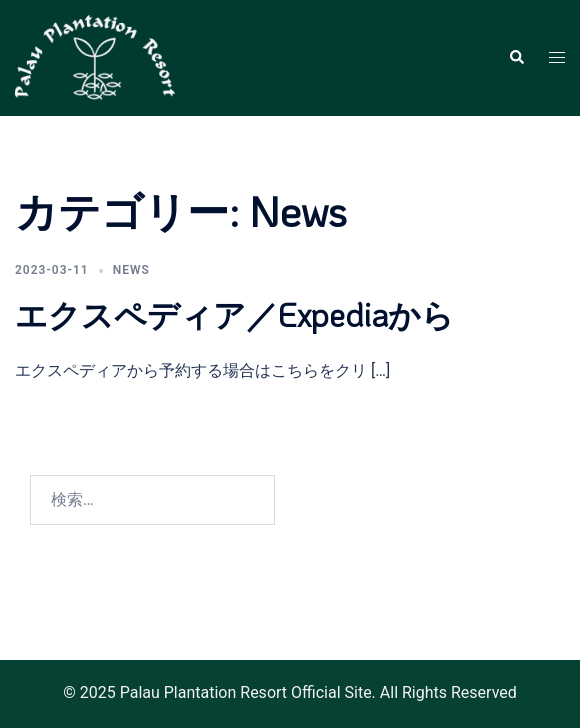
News (131, 270)
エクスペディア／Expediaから (234, 314)
